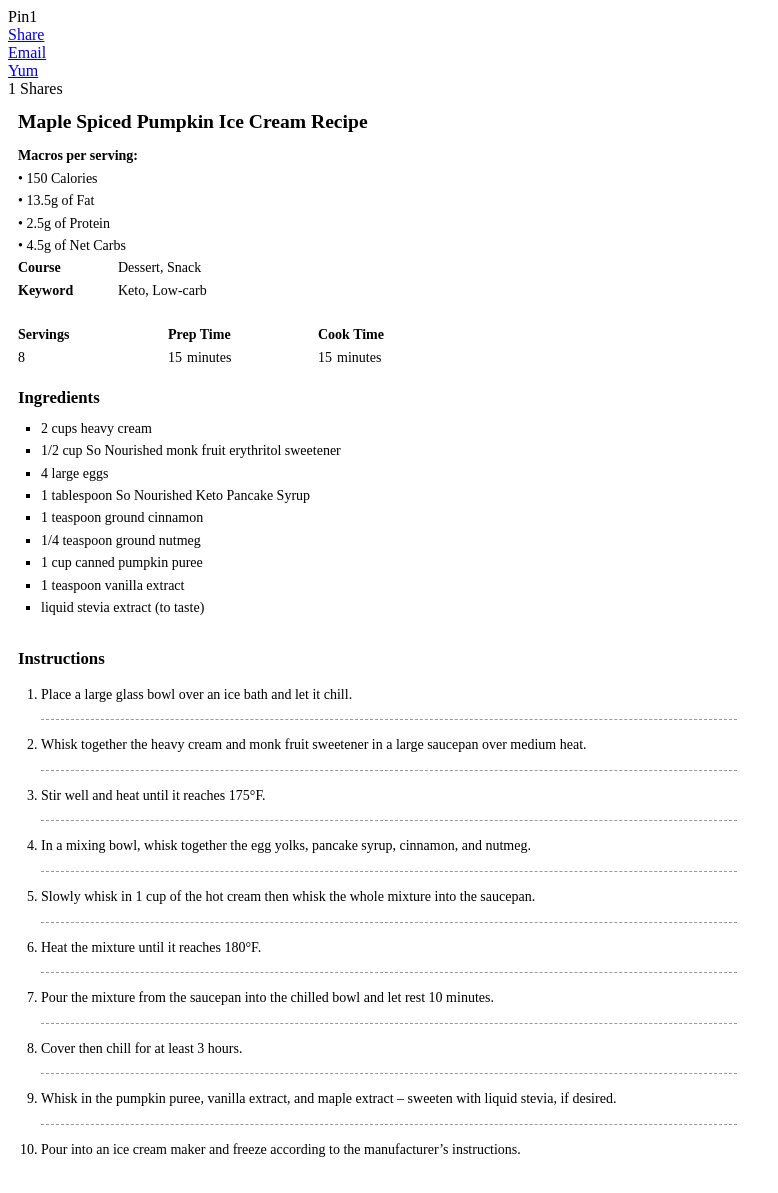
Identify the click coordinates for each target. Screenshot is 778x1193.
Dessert (139, 267)
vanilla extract (145, 585)
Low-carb (179, 290)
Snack (184, 267)
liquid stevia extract (96, 607)
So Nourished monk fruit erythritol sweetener (213, 450)
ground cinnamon (154, 517)
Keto (131, 290)
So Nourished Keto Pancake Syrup (213, 495)
